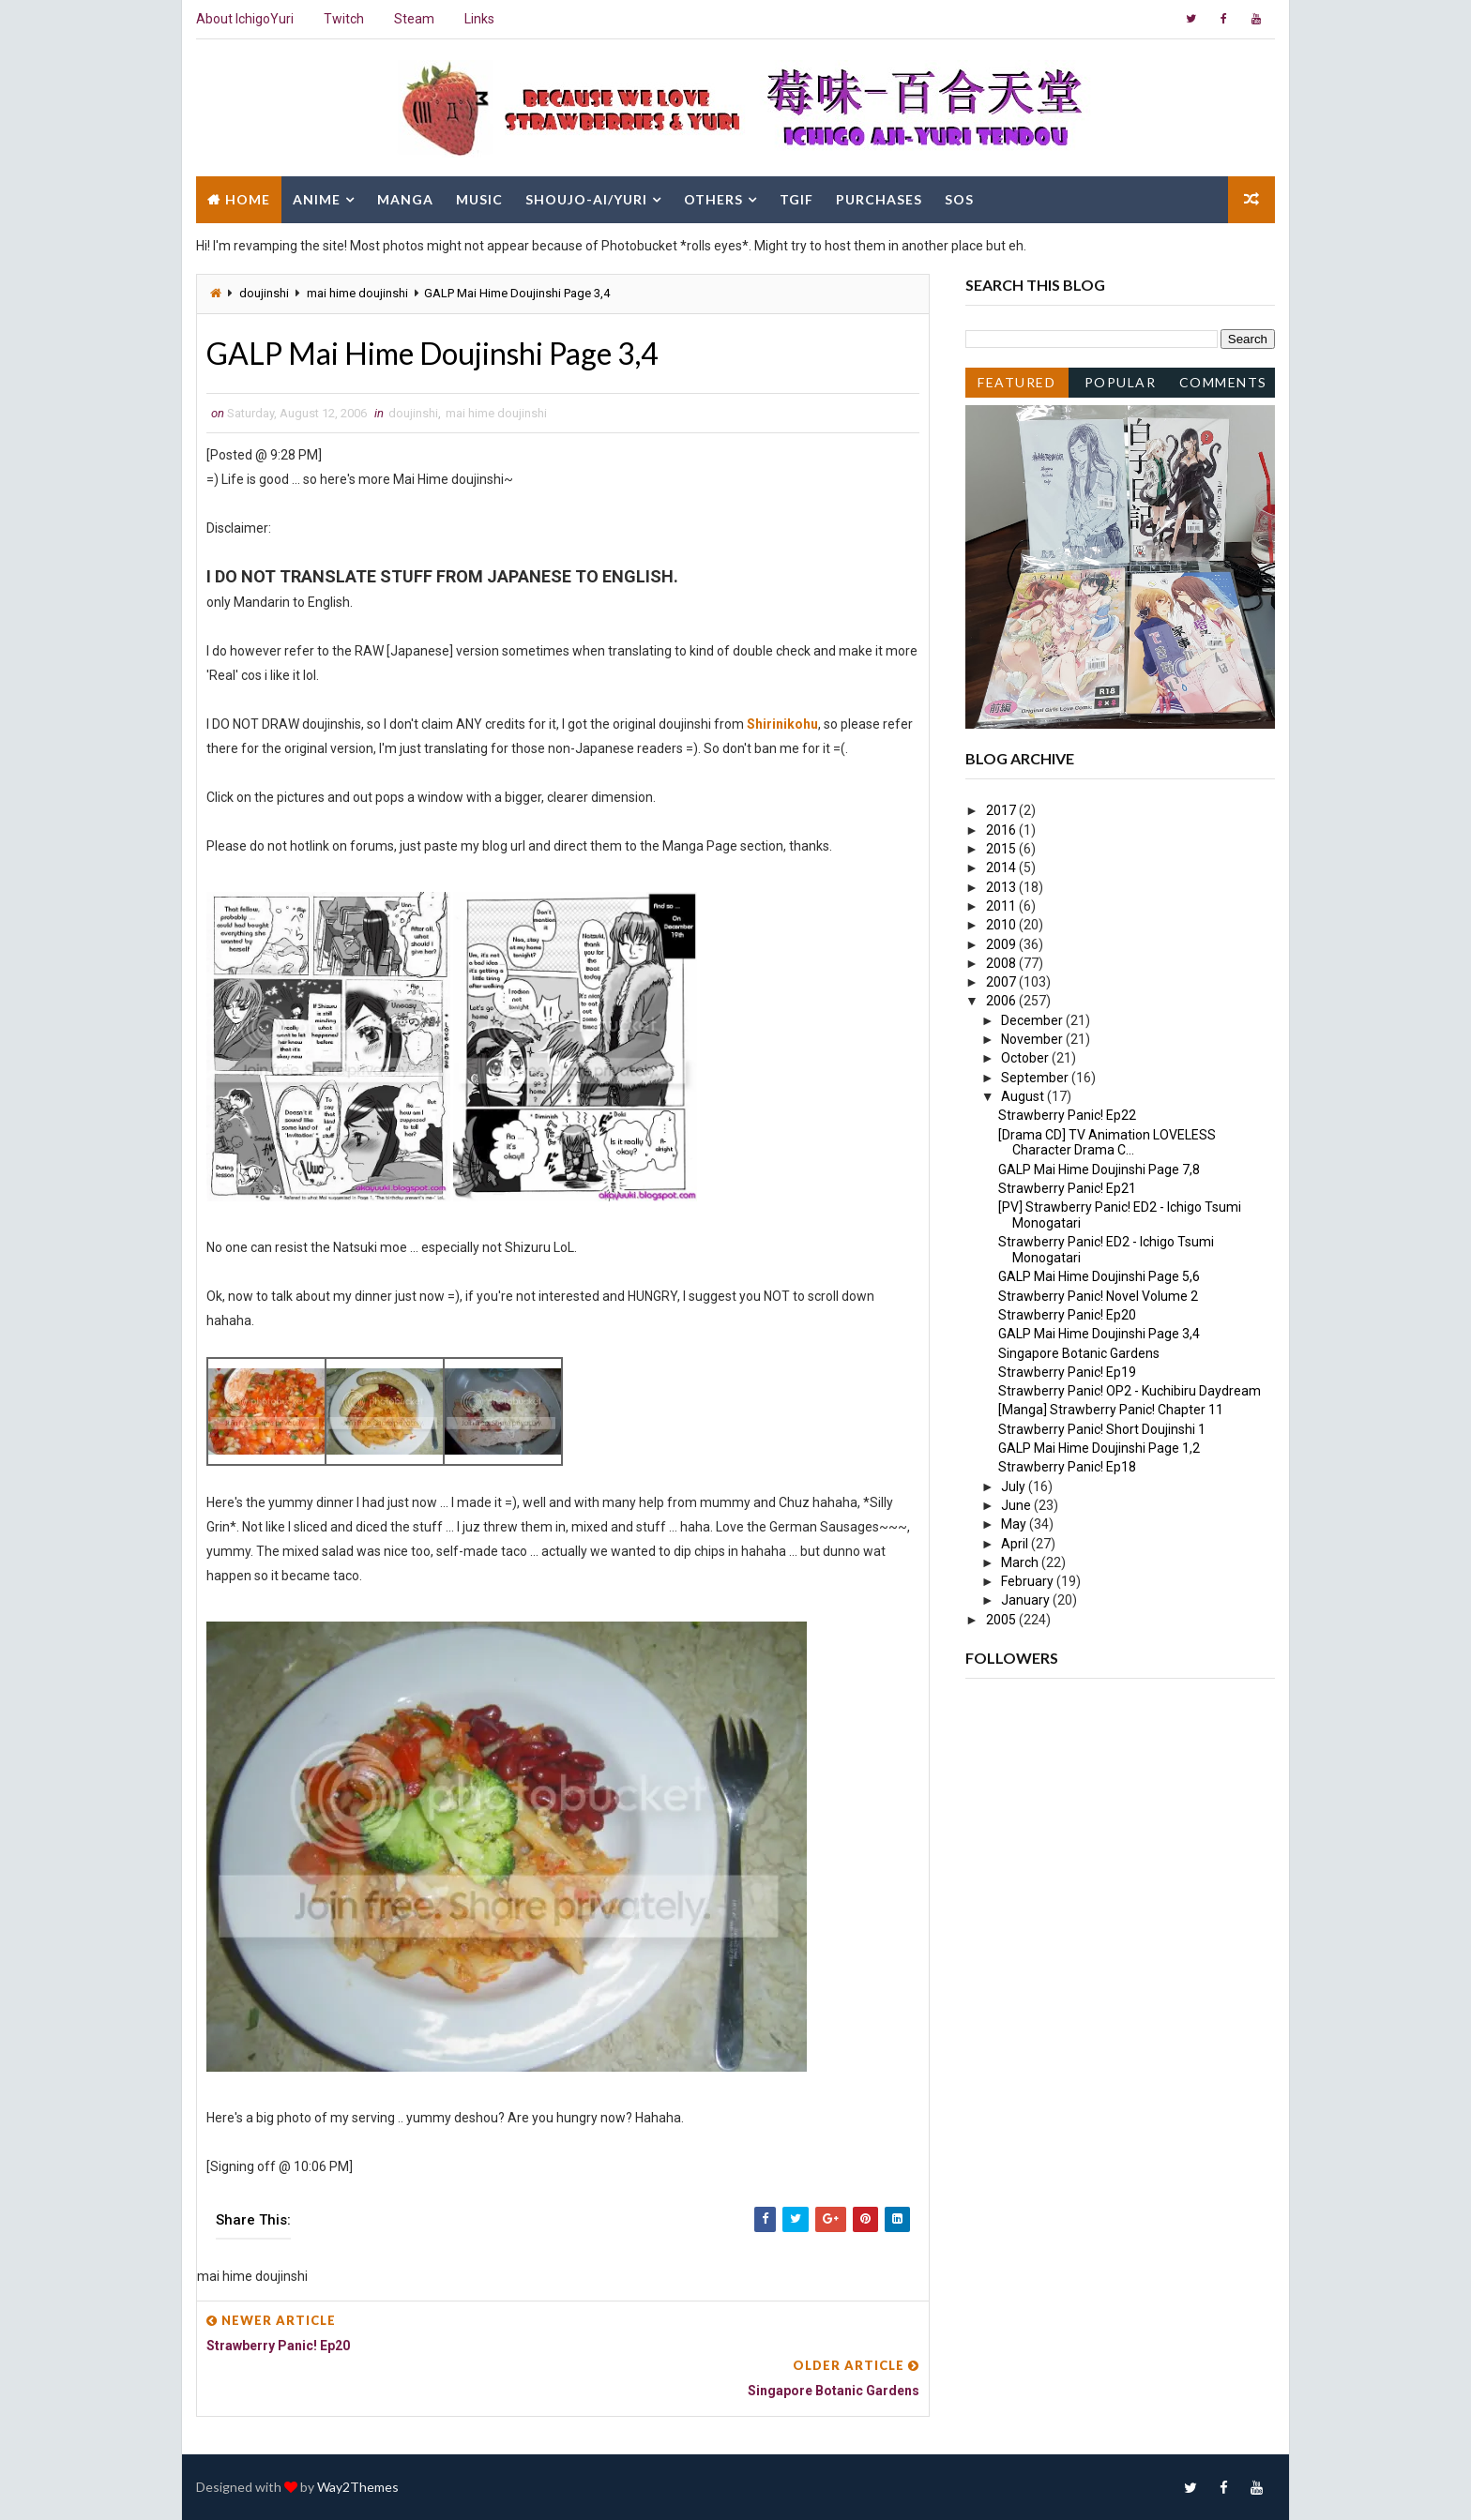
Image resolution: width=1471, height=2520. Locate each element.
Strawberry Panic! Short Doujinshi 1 (1102, 1429)
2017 (1002, 810)
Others (713, 199)
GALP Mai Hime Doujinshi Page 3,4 (1099, 1333)
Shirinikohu (782, 724)
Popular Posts (1120, 386)
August (1024, 1096)
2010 (1002, 924)
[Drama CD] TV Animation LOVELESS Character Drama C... (1107, 1142)
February (1028, 1581)
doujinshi (264, 293)
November (1033, 1039)
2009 (1002, 944)
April (1016, 1543)
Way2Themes (358, 2487)
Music (479, 199)
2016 (1002, 829)
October (1026, 1057)
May (1015, 1524)
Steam (414, 18)
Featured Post (1016, 386)
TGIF (796, 199)
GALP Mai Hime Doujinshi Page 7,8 (1099, 1169)
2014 (1002, 867)
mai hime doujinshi (357, 293)
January (1027, 1599)
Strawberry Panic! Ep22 (1067, 1115)
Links (479, 18)
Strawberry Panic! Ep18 (1067, 1466)
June (1017, 1505)
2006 (1002, 1000)
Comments (1223, 382)
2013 (1002, 887)
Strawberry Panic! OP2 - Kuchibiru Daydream (1129, 1390)
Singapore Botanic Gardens (1079, 1353)
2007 (1002, 981)
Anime (317, 199)
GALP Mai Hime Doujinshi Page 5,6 (1099, 1276)
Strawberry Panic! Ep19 (1067, 1372)
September (1036, 1077)
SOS (959, 199)
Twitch (344, 18)
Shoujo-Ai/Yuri (586, 199)
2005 (1002, 1619)
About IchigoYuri (245, 18)
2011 (1002, 905)
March (1021, 1562)
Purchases (879, 199)
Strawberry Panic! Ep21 (1067, 1188)
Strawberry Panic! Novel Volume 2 (1098, 1296)
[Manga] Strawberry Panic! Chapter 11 (1110, 1409)
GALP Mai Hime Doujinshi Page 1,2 (1099, 1448)
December (1033, 1020)
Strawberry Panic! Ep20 (1067, 1314)
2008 (1002, 963)
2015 (1002, 848)
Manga (405, 199)
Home (247, 199)
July (1014, 1486)
